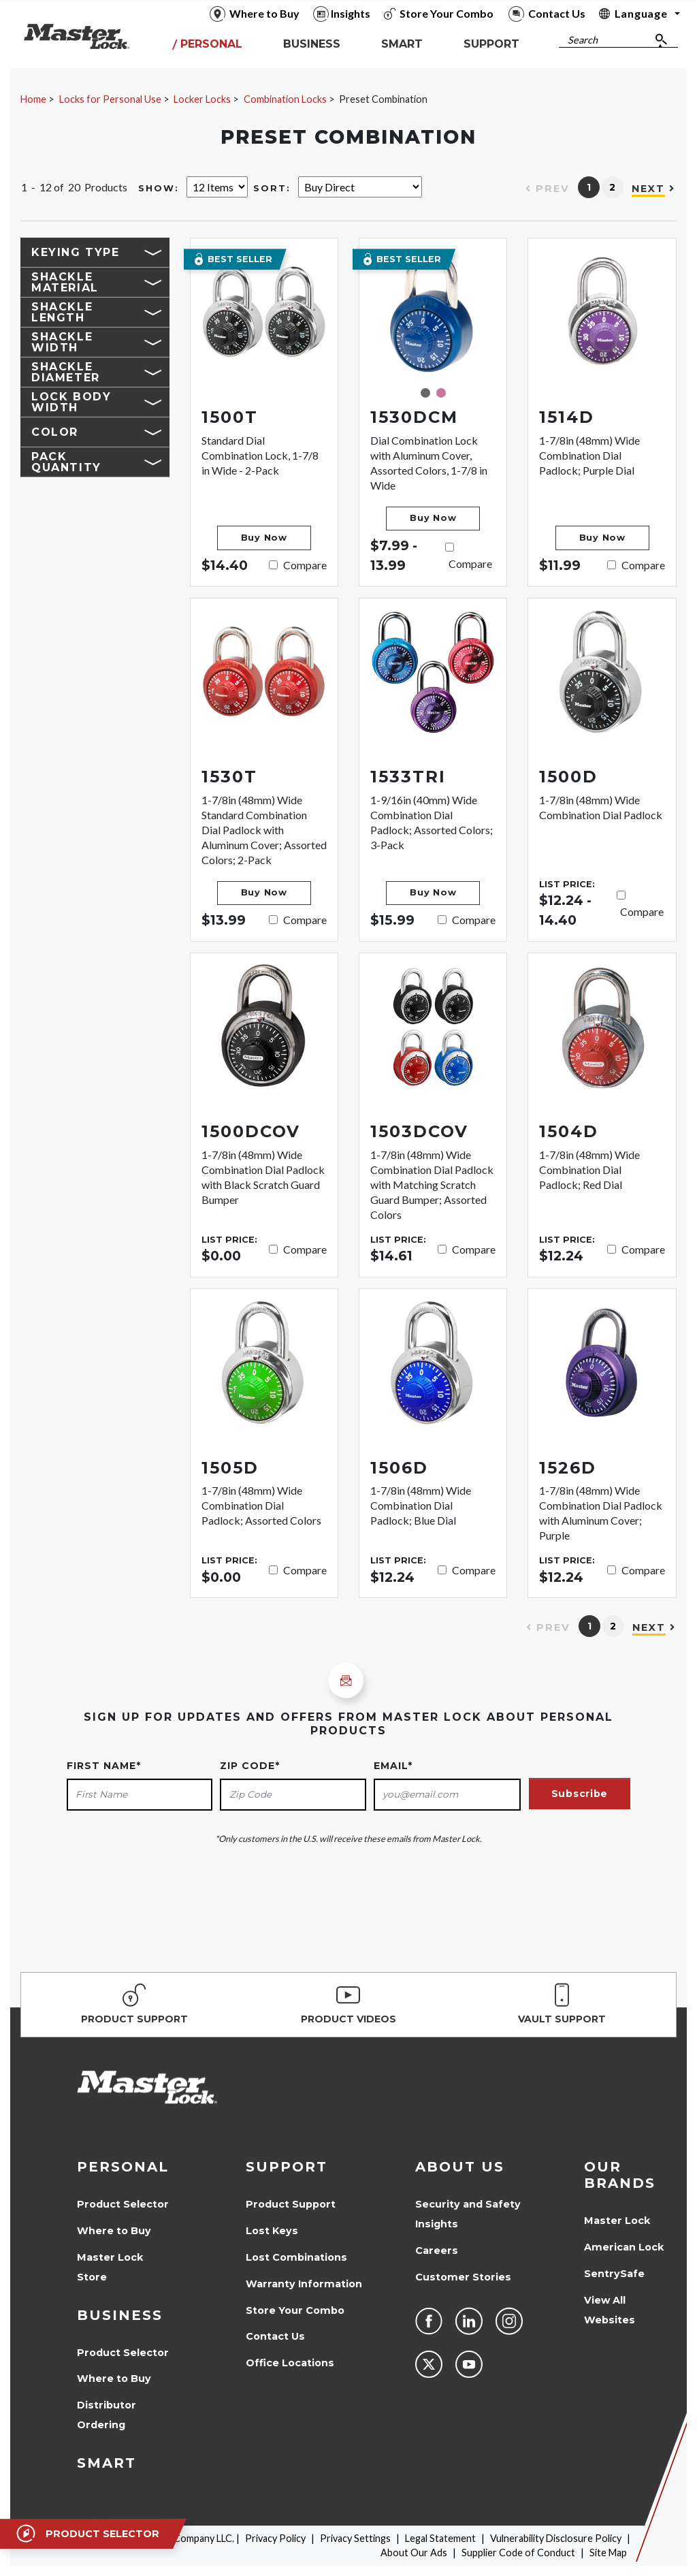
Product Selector (123, 2204)
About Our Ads (413, 2552)
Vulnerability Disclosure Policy (555, 2538)
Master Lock (617, 2220)
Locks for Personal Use (110, 99)
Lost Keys (272, 2231)
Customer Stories (463, 2277)
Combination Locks (285, 99)
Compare (305, 564)
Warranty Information (304, 2284)
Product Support (291, 2204)
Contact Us (275, 2336)
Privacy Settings (355, 2538)
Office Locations (290, 2363)
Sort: (272, 188)
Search (583, 40)
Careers (436, 2250)
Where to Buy (114, 2231)
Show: (158, 188)
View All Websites (609, 2310)
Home (33, 99)
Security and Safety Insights (468, 2214)
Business (120, 2315)
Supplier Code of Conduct (518, 2552)
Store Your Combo (295, 2310)
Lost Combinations (296, 2257)
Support (286, 2167)
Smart (106, 2463)
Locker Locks (202, 99)
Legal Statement (440, 2538)
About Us (459, 2167)
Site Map (608, 2552)
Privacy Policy (275, 2538)
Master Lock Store (110, 2267)
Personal (123, 2167)
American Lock (624, 2247)
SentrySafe (614, 2274)
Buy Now (264, 537)
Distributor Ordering (106, 2415)
